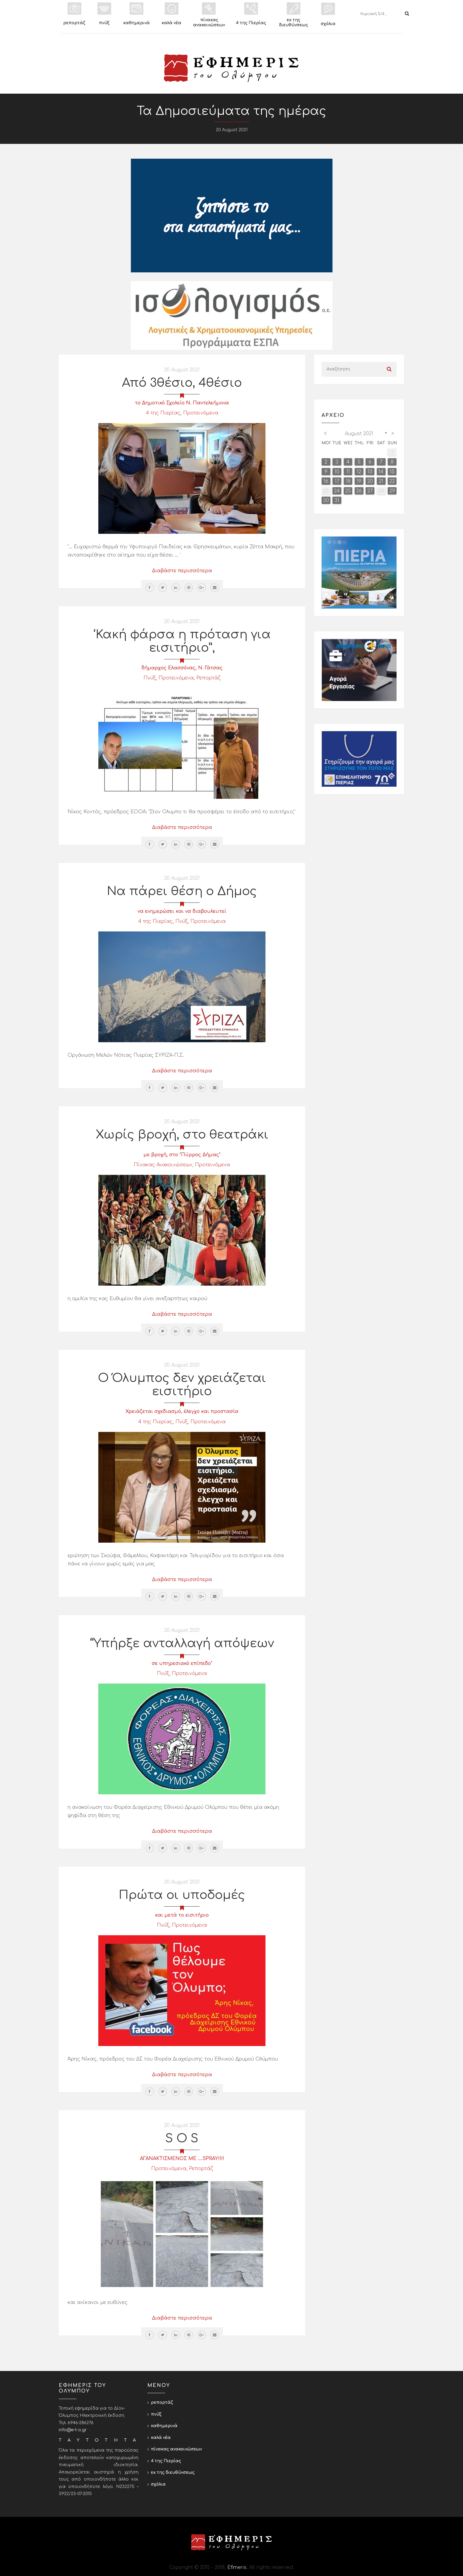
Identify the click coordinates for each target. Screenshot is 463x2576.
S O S (181, 2138)
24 (337, 491)
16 (326, 481)
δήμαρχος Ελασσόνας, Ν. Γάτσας (182, 668)
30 (326, 500)
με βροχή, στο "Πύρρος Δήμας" (182, 1154)
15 (392, 471)
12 (359, 471)
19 (359, 481)
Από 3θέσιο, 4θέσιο (182, 382)
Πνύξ (150, 678)
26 (359, 491)
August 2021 (359, 433)
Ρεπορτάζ (208, 678)
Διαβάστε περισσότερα (182, 570)
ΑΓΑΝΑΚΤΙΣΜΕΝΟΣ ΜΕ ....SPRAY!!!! (182, 2158)
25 (348, 491)
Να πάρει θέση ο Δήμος (182, 891)
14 (381, 471)
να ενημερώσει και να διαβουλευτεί (182, 911)
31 (337, 500)
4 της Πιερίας (163, 413)
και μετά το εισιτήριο (182, 1915)
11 (348, 471)
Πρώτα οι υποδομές (182, 1895)
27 (370, 491)
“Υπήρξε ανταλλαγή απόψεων (182, 1643)
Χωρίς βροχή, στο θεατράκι (182, 1134)
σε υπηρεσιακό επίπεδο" (182, 1663)
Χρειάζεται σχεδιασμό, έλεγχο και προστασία (181, 1411)
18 (348, 481)
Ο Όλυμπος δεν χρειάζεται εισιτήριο (182, 1385)
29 (392, 491)
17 (337, 481)
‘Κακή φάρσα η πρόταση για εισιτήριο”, (182, 641)
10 (337, 471)
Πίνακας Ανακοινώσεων (163, 1164)
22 (392, 481)
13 (370, 471)
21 (381, 481)
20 (370, 481)
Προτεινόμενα (200, 413)
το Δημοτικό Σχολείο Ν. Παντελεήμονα (182, 403)
